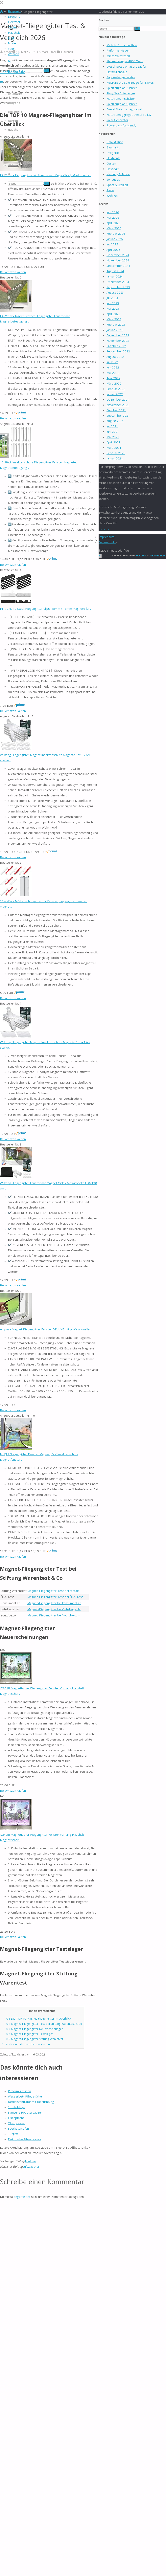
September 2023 (118, 287)
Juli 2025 (112, 244)
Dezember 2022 (118, 335)
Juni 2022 (113, 367)
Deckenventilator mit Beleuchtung (31, 2102)
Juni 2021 (113, 431)
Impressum (106, 537)
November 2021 (118, 405)
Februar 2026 (116, 233)
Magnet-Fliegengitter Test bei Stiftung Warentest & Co (44, 2024)
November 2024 (118, 260)
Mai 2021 (113, 437)
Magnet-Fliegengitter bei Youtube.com (53, 1615)
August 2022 (115, 357)
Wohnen (112, 195)
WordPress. (158, 555)
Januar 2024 (115, 276)
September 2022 (118, 351)
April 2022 (113, 378)
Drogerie (113, 153)
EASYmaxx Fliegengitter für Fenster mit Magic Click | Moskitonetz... (45, 175)
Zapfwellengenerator (121, 77)
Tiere (110, 190)
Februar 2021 (116, 453)
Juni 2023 (113, 303)
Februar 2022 (116, 389)
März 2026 (114, 228)
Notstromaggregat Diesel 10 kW (129, 115)
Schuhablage (16, 2107)
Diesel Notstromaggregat (124, 109)
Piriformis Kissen (19, 2091)
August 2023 (115, 292)
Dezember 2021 (118, 399)
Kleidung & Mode (118, 174)
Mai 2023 (113, 308)
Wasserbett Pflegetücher (25, 2096)
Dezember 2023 (118, 282)
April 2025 (113, 250)
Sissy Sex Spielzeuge (121, 93)
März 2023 (114, 319)
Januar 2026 (115, 239)
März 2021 (114, 448)
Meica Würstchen (118, 56)
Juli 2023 (112, 298)
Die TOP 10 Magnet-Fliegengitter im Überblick (38, 2018)
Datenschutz (107, 542)
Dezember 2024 (118, 255)
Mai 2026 (113, 217)
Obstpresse (16, 2123)
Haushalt (67, 52)
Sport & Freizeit (117, 185)
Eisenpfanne (16, 2118)
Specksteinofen (18, 2128)
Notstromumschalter (121, 98)
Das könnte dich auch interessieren (26, 2044)
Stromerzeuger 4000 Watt (125, 61)
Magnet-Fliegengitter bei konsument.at (54, 1603)
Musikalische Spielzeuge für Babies (130, 82)
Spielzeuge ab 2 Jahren (122, 88)
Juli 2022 (112, 362)
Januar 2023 (115, 330)
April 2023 (113, 314)
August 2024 (115, 271)
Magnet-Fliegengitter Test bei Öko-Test (55, 1597)
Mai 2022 (113, 373)
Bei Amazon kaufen (13, 272)
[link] (9, 61)
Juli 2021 (112, 426)
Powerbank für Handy (121, 125)
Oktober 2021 (116, 410)
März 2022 (114, 383)
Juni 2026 (113, 212)
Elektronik (113, 158)
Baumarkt (113, 147)
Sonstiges (113, 179)
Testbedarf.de (12, 71)
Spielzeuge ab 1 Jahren (122, 104)
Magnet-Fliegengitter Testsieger (29, 2034)
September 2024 (118, 266)
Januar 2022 (115, 394)
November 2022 (118, 341)
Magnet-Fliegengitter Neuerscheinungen (34, 2029)
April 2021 (113, 442)
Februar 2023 (116, 324)
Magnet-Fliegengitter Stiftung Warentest (34, 2039)
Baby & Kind (115, 142)
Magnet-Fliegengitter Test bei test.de (53, 1591)
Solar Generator (117, 120)
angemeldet (22, 2197)
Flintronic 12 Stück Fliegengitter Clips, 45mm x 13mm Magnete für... (45, 609)
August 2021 (115, 421)
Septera (141, 555)
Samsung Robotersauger (25, 2112)
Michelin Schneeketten (122, 45)
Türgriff (13, 2134)
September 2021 (118, 415)
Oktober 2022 (116, 346)
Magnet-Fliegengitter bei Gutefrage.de (54, 1609)
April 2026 (113, 223)
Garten (111, 163)
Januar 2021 (115, 458)
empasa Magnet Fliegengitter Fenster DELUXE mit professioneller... (46, 1329)
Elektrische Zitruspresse (24, 2139)
